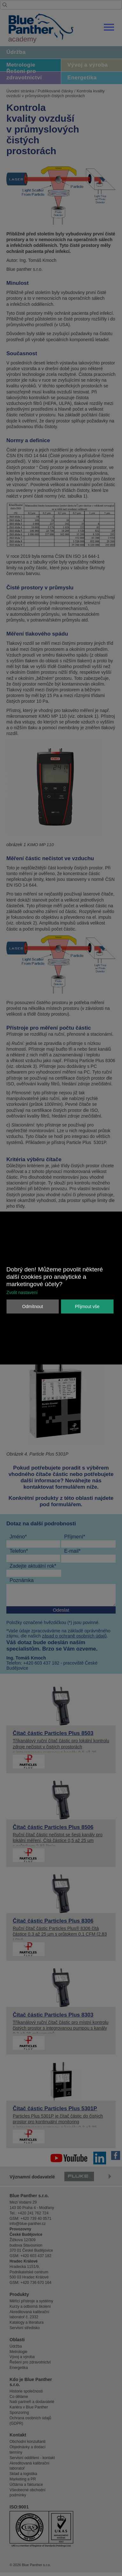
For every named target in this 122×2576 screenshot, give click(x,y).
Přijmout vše (87, 1306)
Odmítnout (32, 1306)
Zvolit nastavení (22, 1292)
